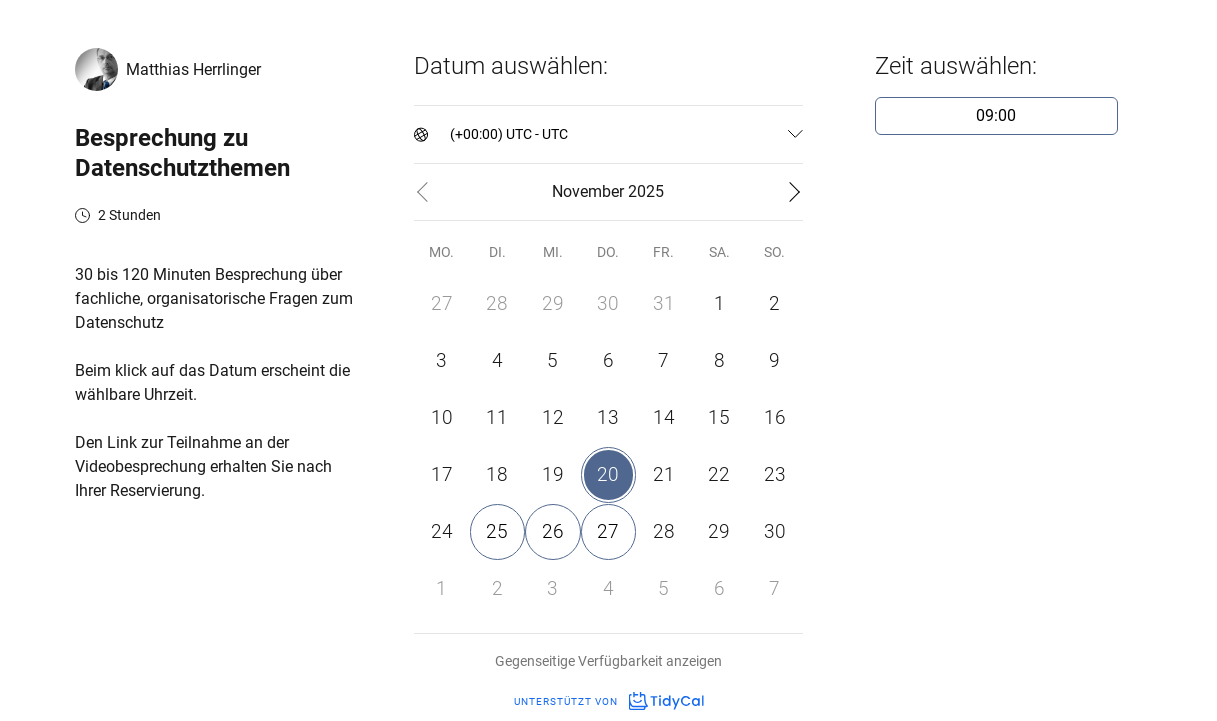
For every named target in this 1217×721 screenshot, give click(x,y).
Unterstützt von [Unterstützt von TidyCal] (608, 701)
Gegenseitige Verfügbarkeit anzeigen (608, 661)
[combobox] (451, 134)
